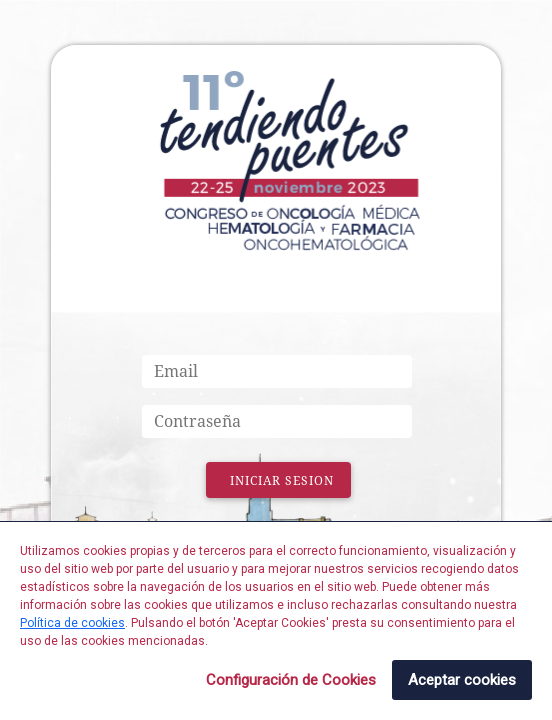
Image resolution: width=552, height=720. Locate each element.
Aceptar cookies (462, 680)
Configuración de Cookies (291, 680)
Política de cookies (72, 623)
